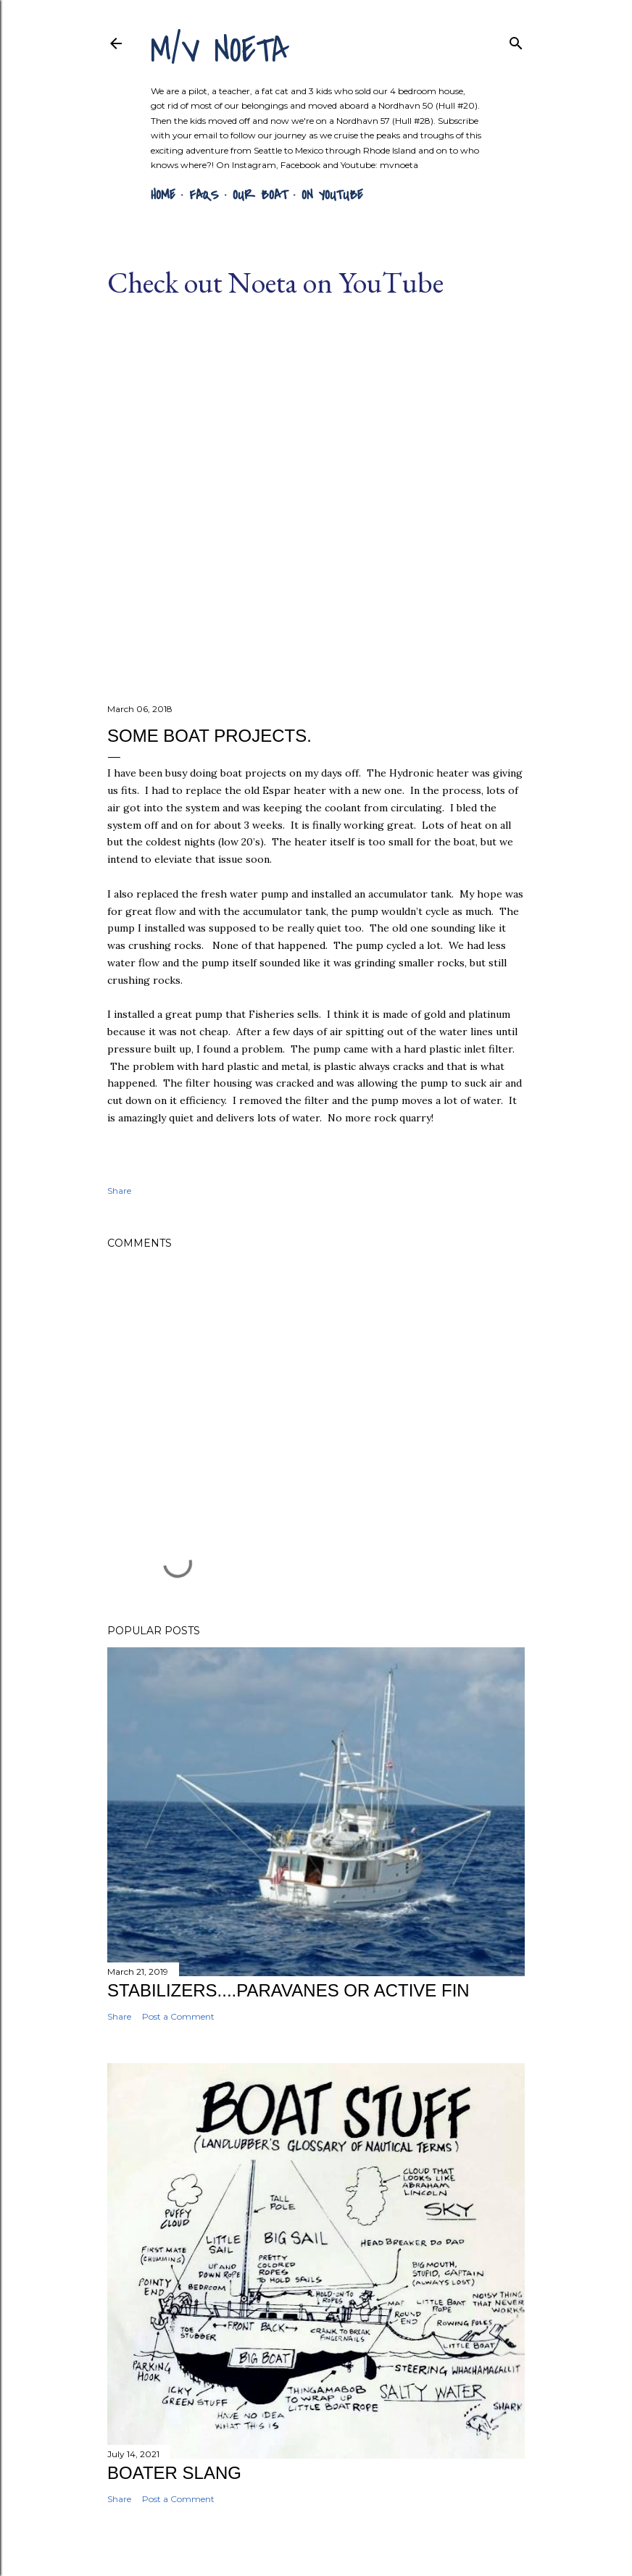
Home (163, 195)
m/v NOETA (220, 50)
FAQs (204, 195)
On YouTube (332, 195)
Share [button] (119, 1190)
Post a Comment (178, 2016)
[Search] (516, 40)
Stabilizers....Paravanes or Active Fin (288, 1990)
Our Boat (260, 195)
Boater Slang (174, 2473)
